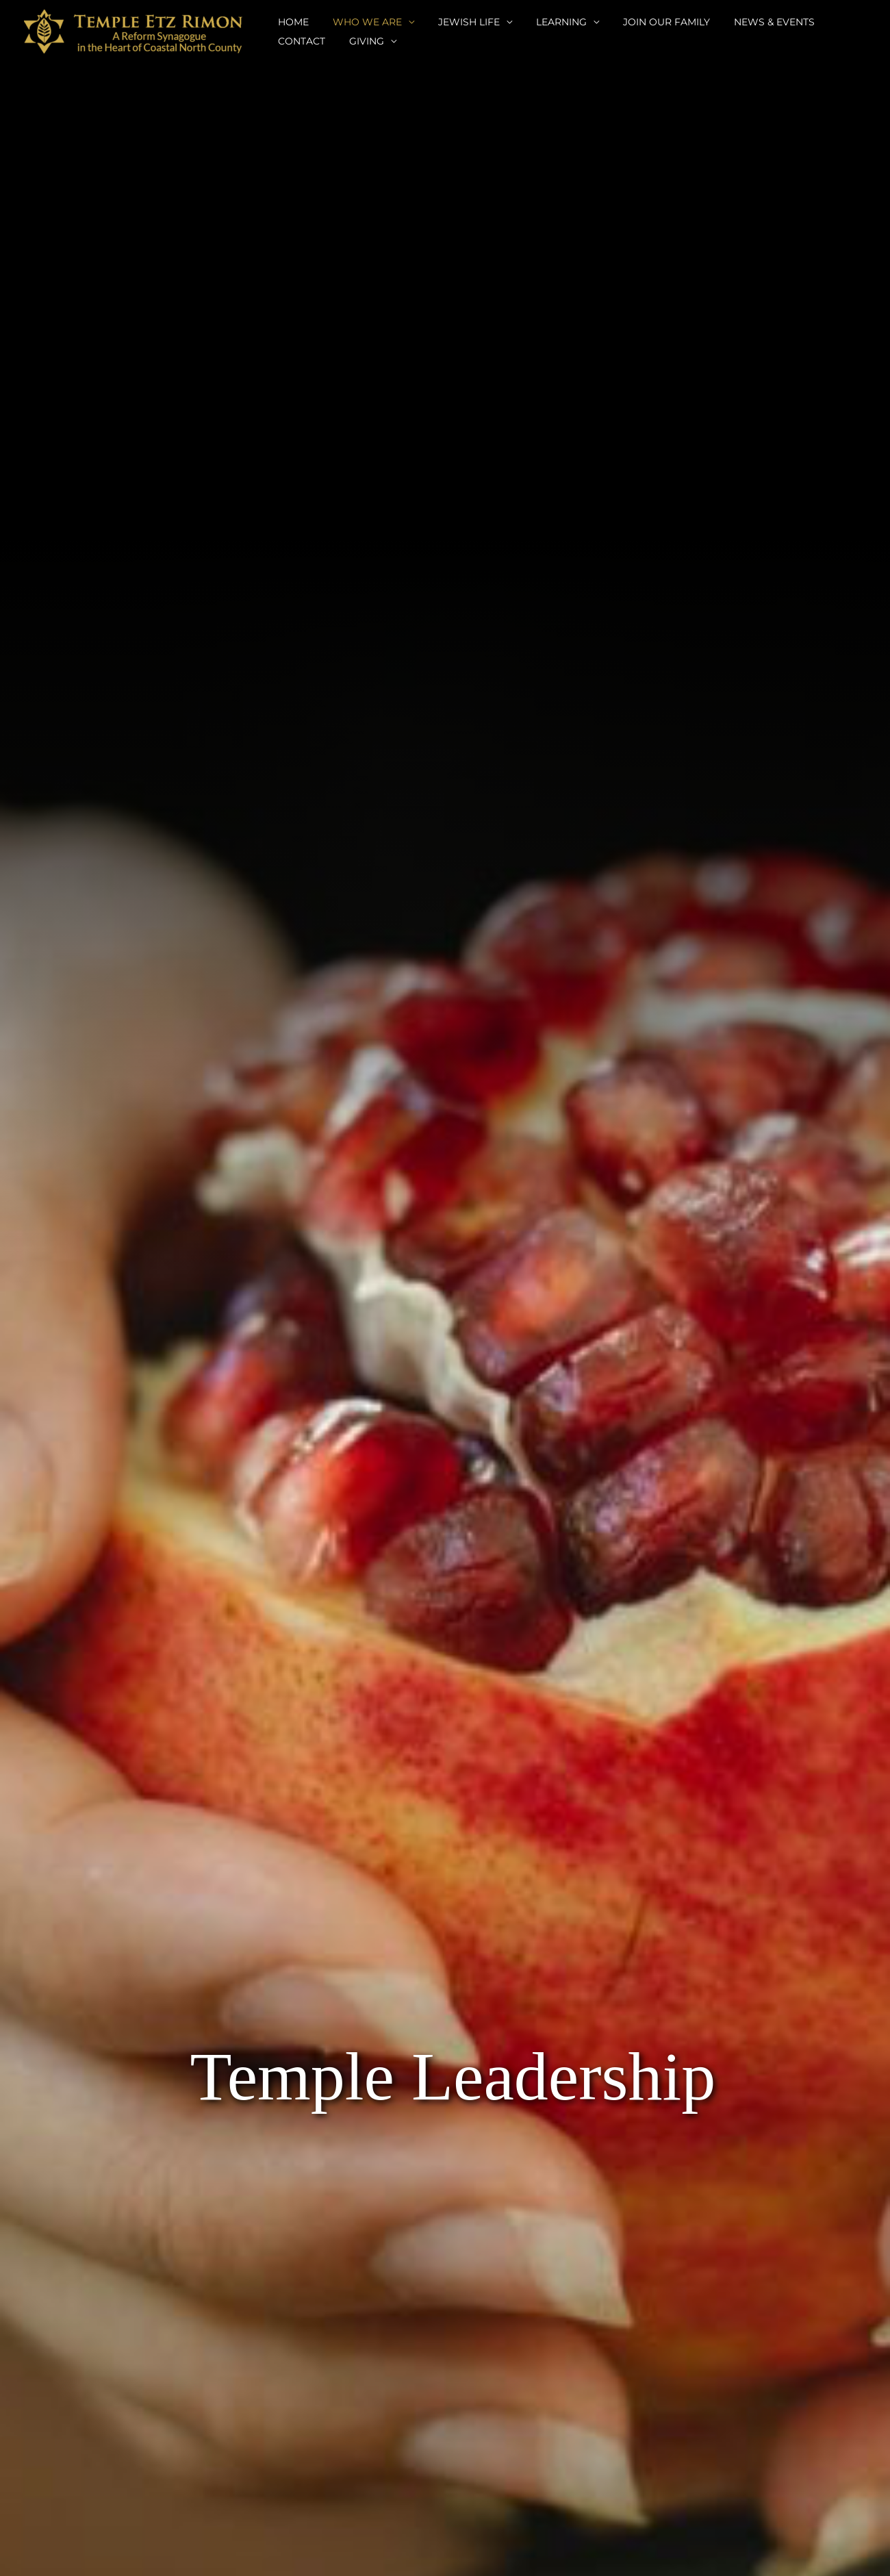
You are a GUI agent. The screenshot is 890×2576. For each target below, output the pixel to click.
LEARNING (544, 22)
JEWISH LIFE (456, 22)
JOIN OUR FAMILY (644, 22)
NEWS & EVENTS (747, 22)
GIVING (292, 41)
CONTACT (830, 22)
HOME (290, 22)
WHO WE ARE (359, 22)
